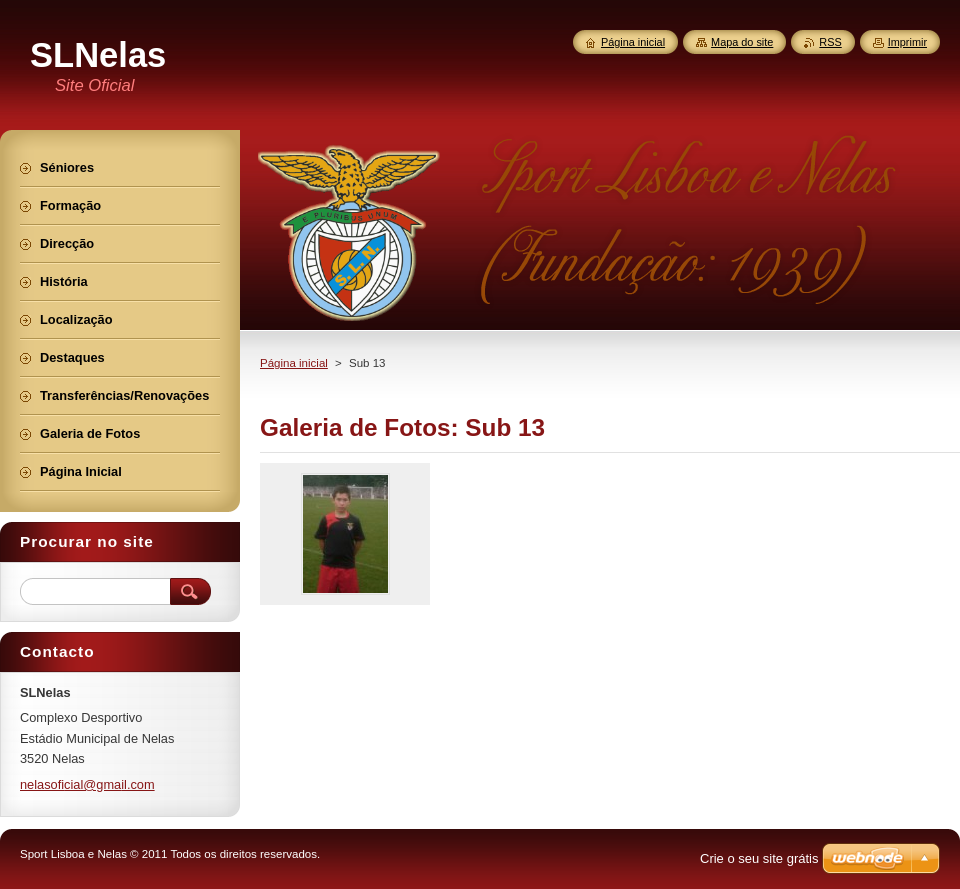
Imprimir (907, 42)
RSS (830, 42)
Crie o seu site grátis (759, 858)
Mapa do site (742, 42)
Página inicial (294, 363)
